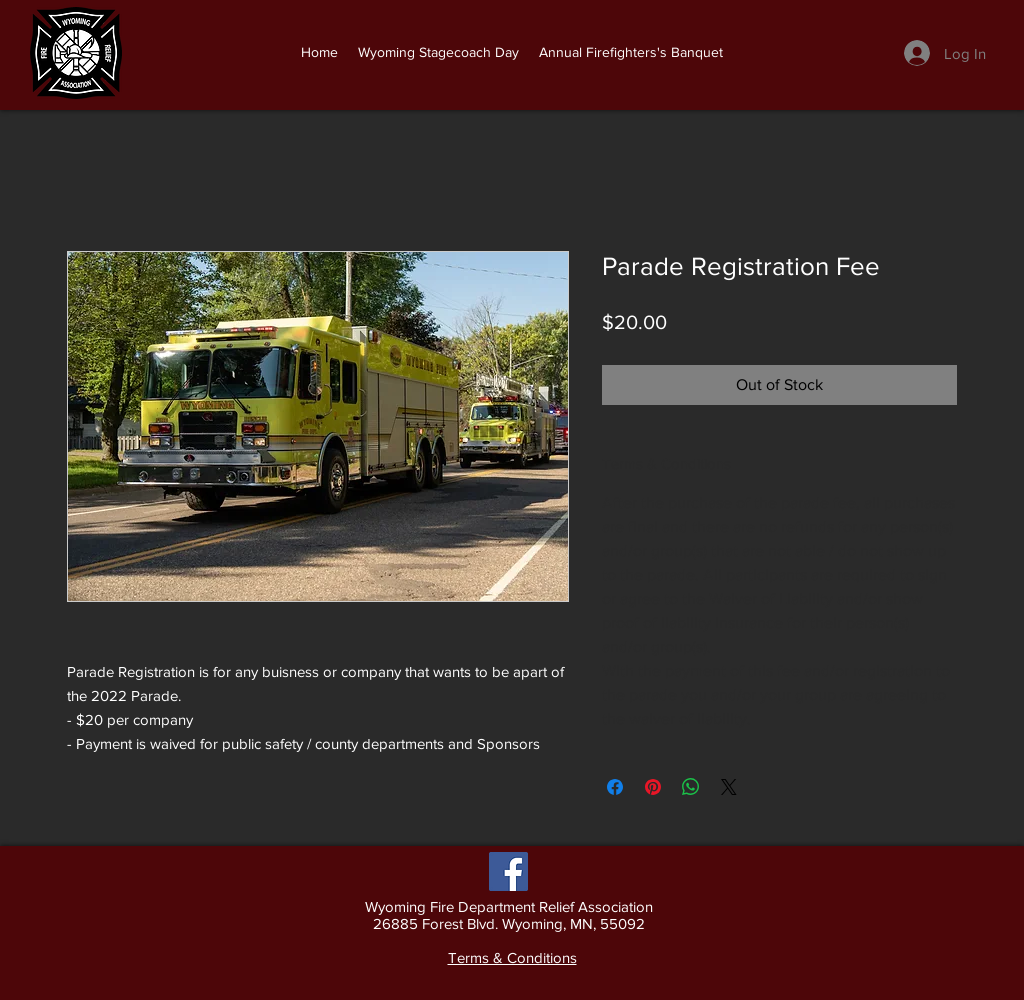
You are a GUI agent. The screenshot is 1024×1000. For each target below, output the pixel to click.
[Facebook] (508, 871)
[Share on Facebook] (615, 787)
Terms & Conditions (512, 957)
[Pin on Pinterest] (653, 787)
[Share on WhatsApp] (691, 787)
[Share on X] (729, 787)
